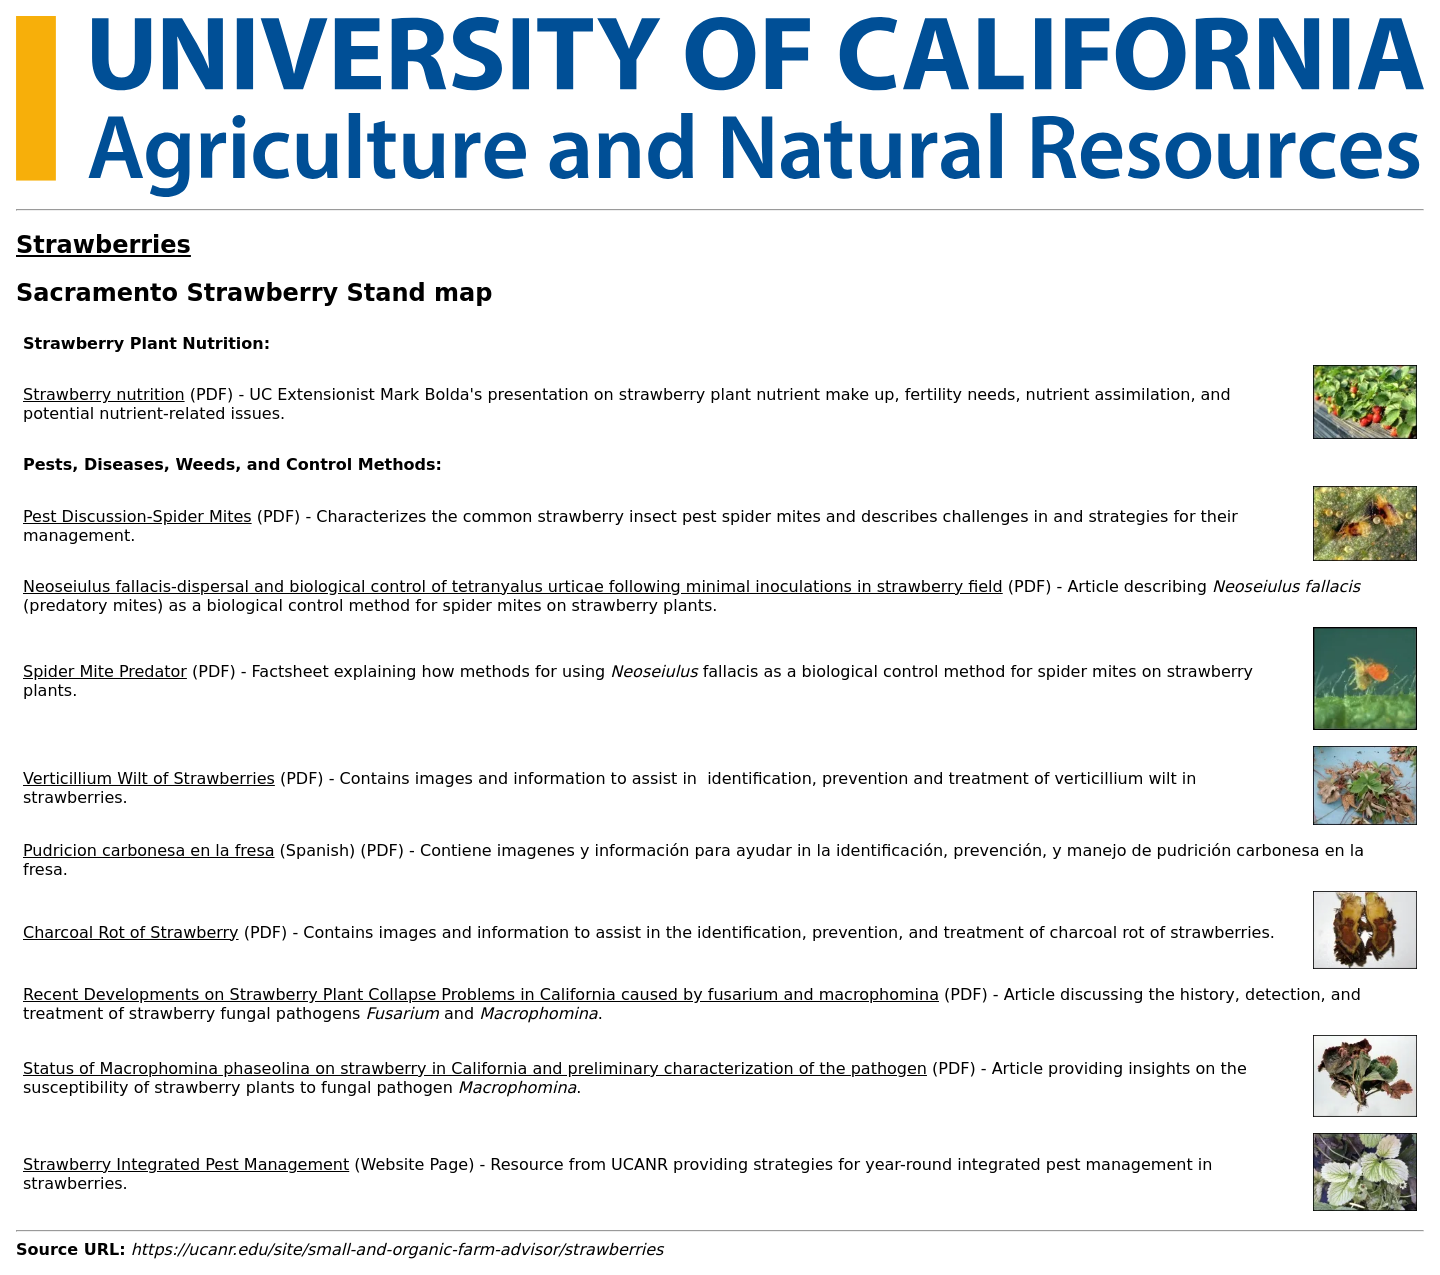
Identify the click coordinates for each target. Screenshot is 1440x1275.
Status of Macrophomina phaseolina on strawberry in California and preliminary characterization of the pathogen (475, 1068)
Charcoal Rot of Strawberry (131, 932)
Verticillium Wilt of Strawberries (149, 778)
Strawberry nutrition (104, 394)
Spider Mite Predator (105, 671)
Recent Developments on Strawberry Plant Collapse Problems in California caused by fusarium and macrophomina (481, 994)
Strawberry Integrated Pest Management (186, 1164)
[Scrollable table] (720, 774)
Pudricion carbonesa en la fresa (149, 850)
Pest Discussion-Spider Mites (137, 516)
